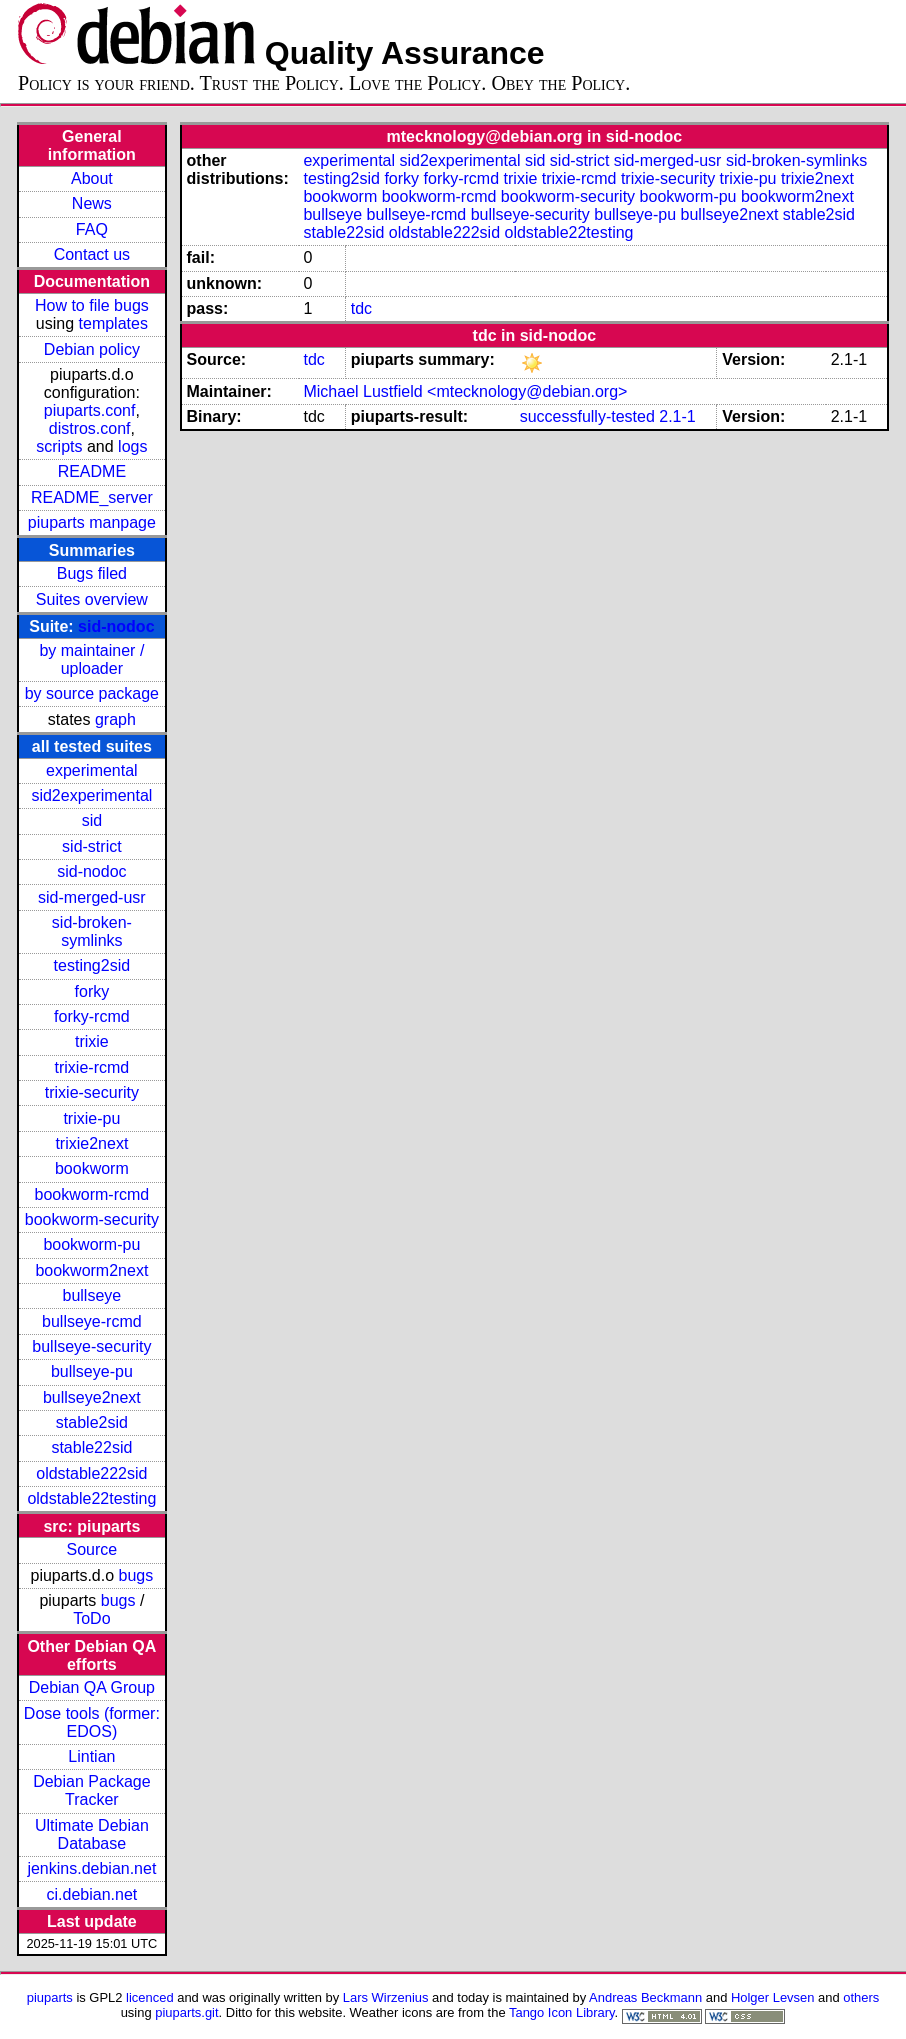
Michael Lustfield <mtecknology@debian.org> (465, 391)
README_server (92, 497)
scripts (59, 446)
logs (132, 446)
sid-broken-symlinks (92, 931)
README (92, 471)
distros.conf (90, 428)
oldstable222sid (91, 1473)
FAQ (92, 229)
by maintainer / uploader (91, 659)
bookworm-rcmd (92, 1194)
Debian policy (92, 349)
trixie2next (91, 1143)
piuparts (50, 1997)
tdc (361, 308)
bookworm (92, 1168)
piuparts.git (186, 2012)
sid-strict (92, 846)
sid (92, 820)
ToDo (91, 1618)
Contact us (92, 254)
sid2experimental (91, 795)
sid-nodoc (116, 626)
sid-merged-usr (92, 897)
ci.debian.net (92, 1894)
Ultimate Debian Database (92, 1834)
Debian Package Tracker (91, 1790)
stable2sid (92, 1422)
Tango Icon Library (562, 2012)
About (92, 178)
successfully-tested (587, 416)
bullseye (92, 1295)
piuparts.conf (90, 410)
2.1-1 (677, 416)
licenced (150, 1997)
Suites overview (92, 599)
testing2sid (92, 965)
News (92, 203)
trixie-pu (91, 1118)
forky (92, 991)
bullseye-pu (92, 1371)
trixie (92, 1041)
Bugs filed (92, 573)
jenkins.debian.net (91, 1868)
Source (92, 1549)
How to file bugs (92, 305)
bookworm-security (92, 1219)
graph (115, 719)
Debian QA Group (92, 1687)
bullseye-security (91, 1346)
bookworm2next (91, 1270)
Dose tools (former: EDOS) (92, 1722)
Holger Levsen (773, 1997)
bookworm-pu (91, 1244)
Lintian (91, 1756)
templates (113, 323)
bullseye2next (92, 1397)
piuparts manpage (92, 522)
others (861, 1997)
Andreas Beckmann (645, 1997)
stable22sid (91, 1447)
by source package (92, 693)
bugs (136, 1575)
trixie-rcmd (92, 1067)
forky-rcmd (92, 1016)
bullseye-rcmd (92, 1321)
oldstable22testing (91, 1498)
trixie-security (92, 1092)
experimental (92, 770)
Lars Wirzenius (386, 1997)
